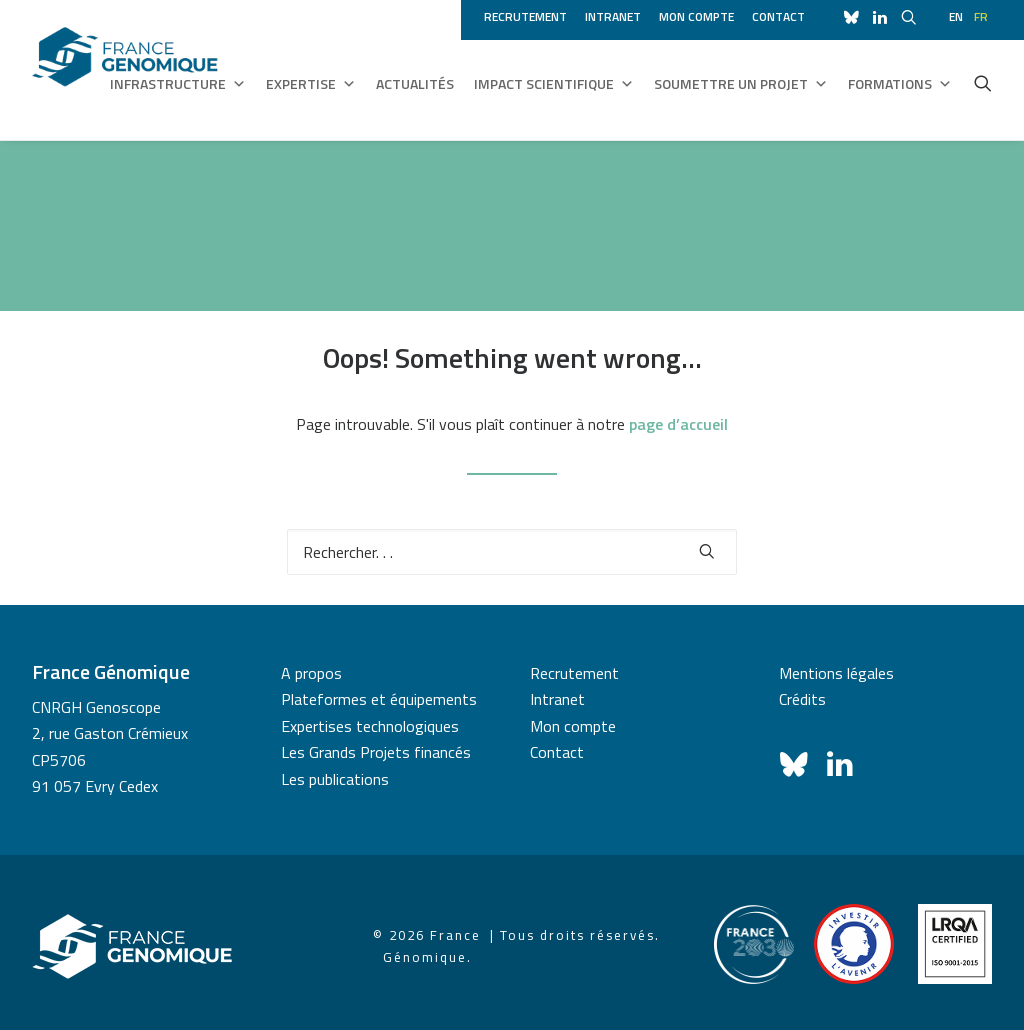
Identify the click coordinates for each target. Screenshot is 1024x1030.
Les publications (335, 779)
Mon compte (696, 16)
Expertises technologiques (370, 726)
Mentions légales (836, 673)
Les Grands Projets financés (376, 752)
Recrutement (525, 16)
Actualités (415, 83)
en (956, 16)
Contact (778, 16)
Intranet (613, 16)
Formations (900, 84)
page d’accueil (678, 424)
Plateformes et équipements (379, 699)
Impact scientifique (554, 84)
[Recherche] (512, 552)
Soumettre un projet (741, 84)
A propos (311, 673)
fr (981, 16)
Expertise (311, 84)
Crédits (802, 699)
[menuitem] (529, 14)
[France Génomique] (125, 69)
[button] (983, 83)
